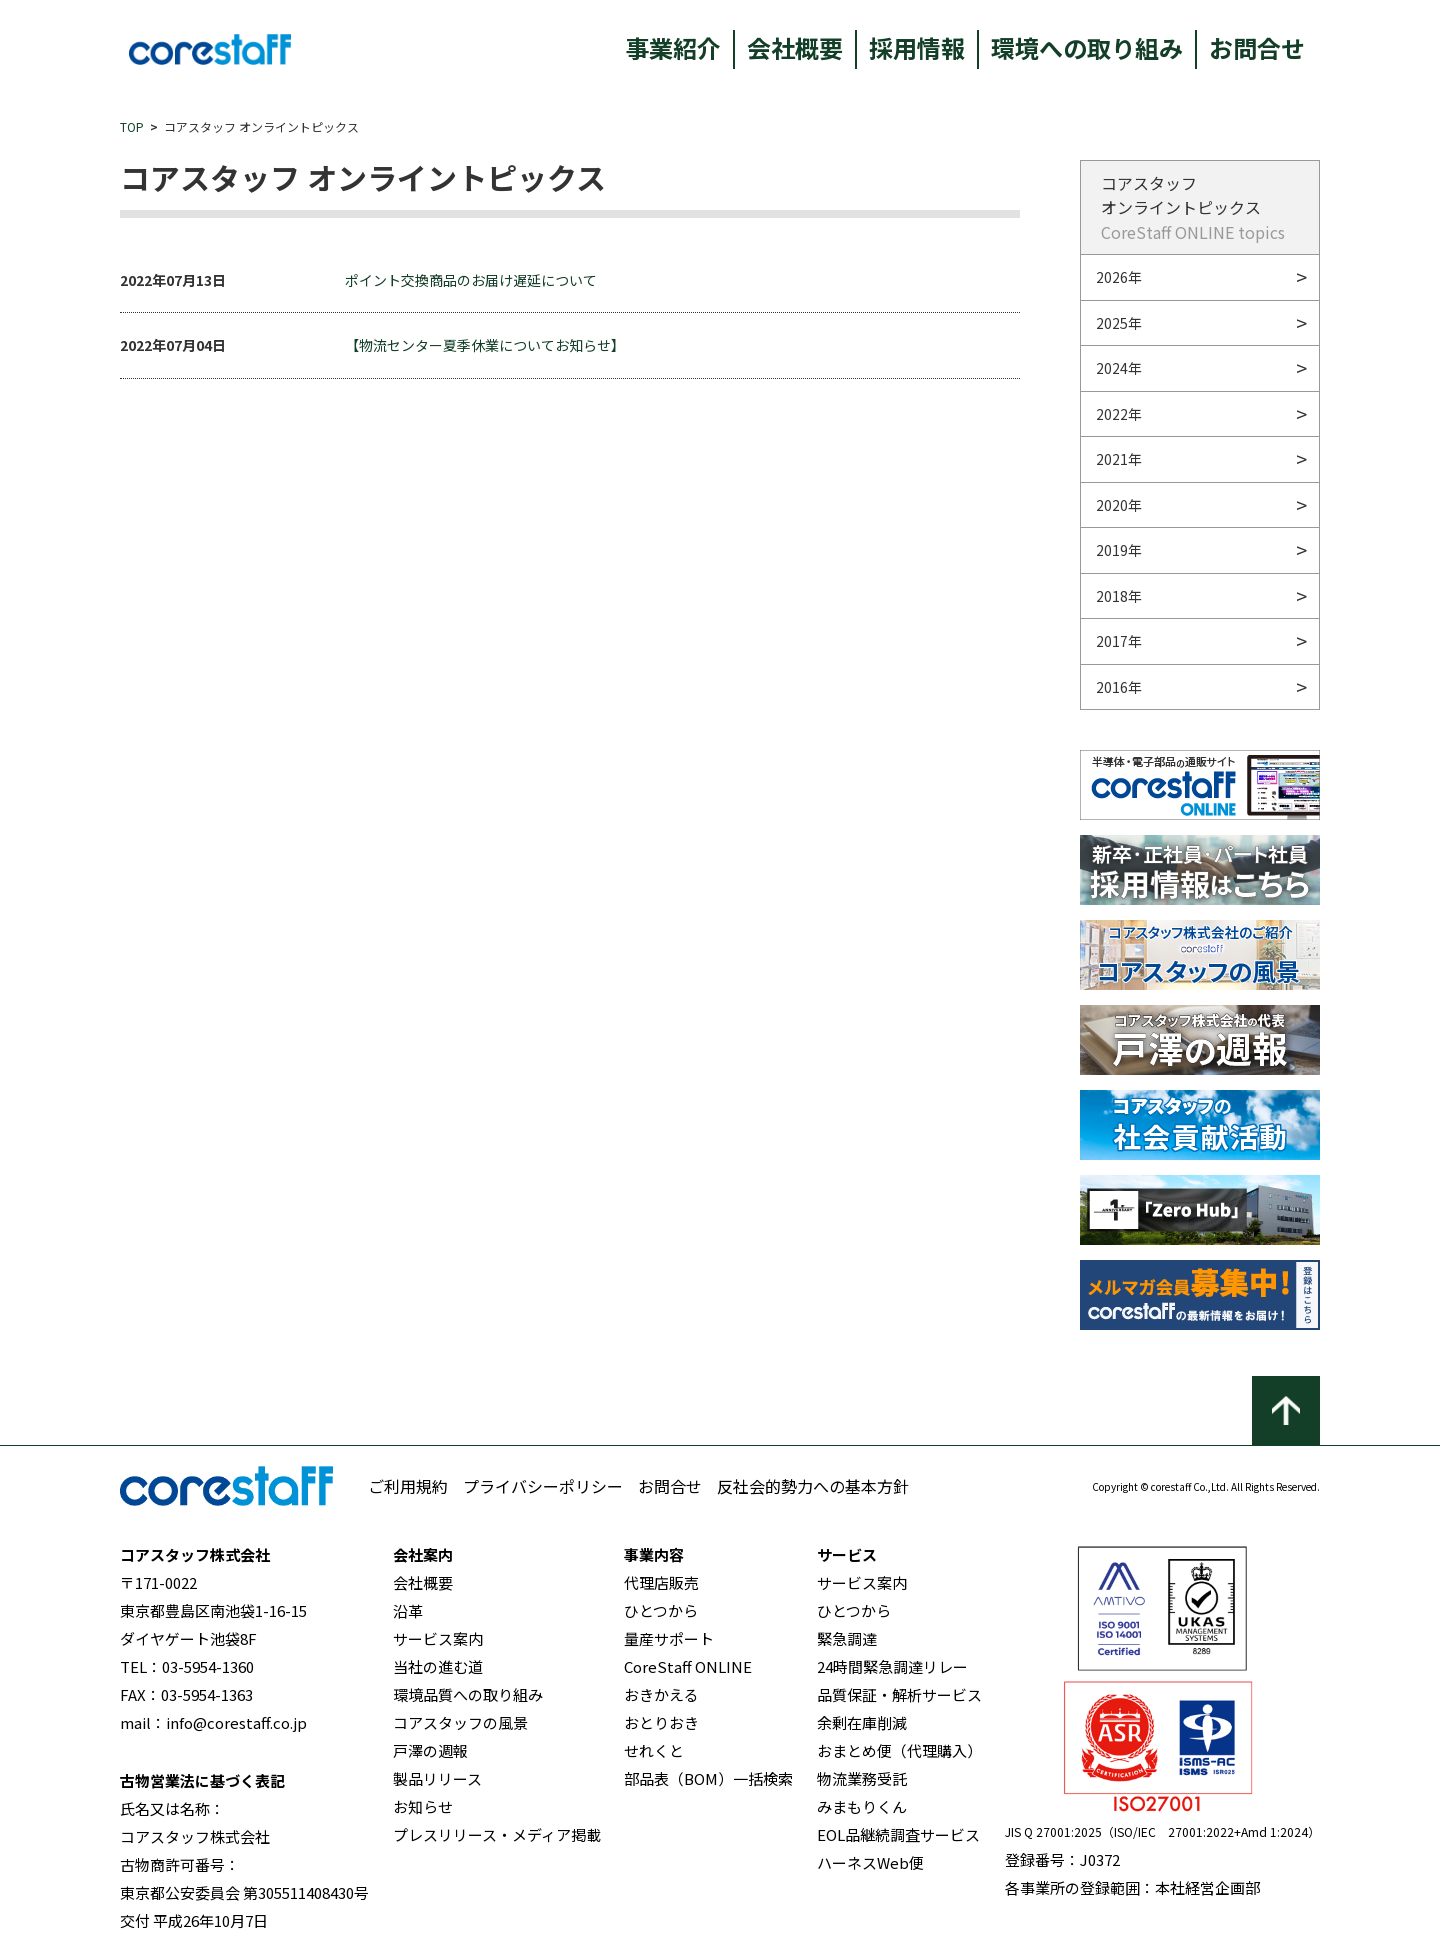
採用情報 (917, 47)
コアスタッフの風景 (460, 1722)
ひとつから (661, 1610)
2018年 (1119, 596)
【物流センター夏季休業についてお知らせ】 (485, 345)
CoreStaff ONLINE (688, 1666)
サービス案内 (438, 1638)
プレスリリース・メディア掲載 (497, 1834)
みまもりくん (862, 1806)
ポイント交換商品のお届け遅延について (471, 280)
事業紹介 (673, 47)
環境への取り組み (1087, 47)
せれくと (654, 1750)
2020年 (1119, 505)
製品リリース (437, 1778)
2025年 (1119, 323)
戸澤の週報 (430, 1750)
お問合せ (1257, 47)
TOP (132, 126)
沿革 (408, 1610)
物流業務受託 (862, 1778)
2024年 (1119, 368)
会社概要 (795, 47)
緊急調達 (847, 1638)
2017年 (1119, 641)
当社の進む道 (438, 1666)
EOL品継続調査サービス (898, 1834)
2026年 (1119, 277)
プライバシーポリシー (543, 1486)
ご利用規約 (408, 1486)
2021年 (1119, 459)
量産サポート (669, 1638)
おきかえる (661, 1694)
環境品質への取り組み (468, 1694)
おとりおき (661, 1722)
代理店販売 (661, 1582)
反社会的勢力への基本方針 (813, 1486)
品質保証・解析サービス (899, 1694)
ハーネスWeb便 (870, 1862)
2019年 (1119, 550)
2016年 (1119, 687)
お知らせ (423, 1806)
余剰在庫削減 (862, 1722)
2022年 (1119, 414)
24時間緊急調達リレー (892, 1666)
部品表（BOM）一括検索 (708, 1778)
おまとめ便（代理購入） (899, 1750)
